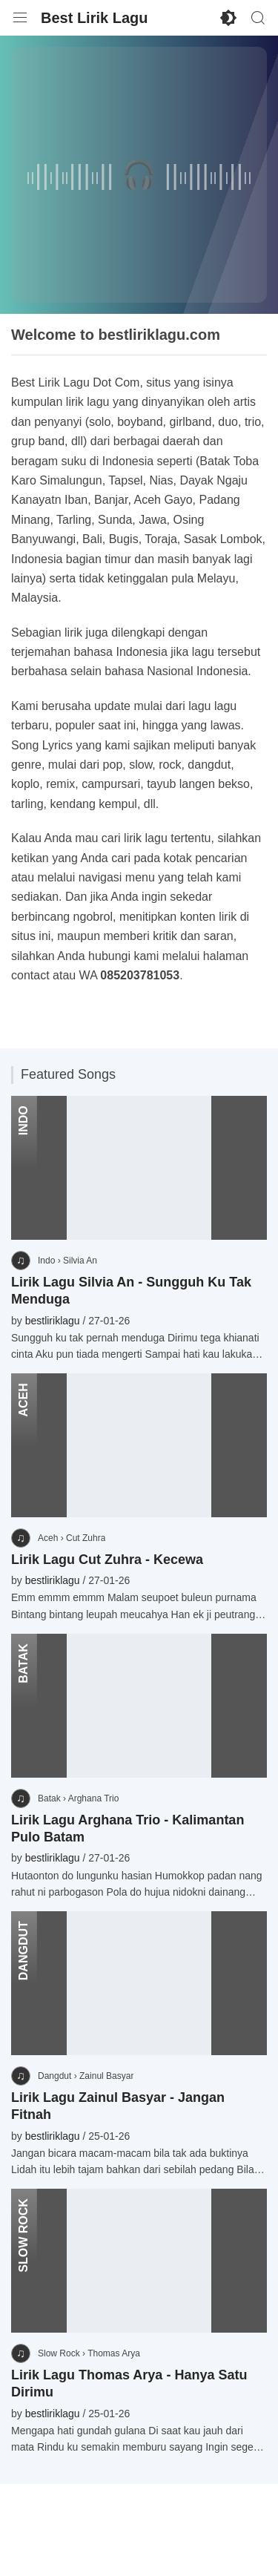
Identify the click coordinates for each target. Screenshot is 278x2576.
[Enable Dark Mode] (228, 18)
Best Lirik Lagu (94, 18)
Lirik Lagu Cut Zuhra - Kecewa (107, 1559)
